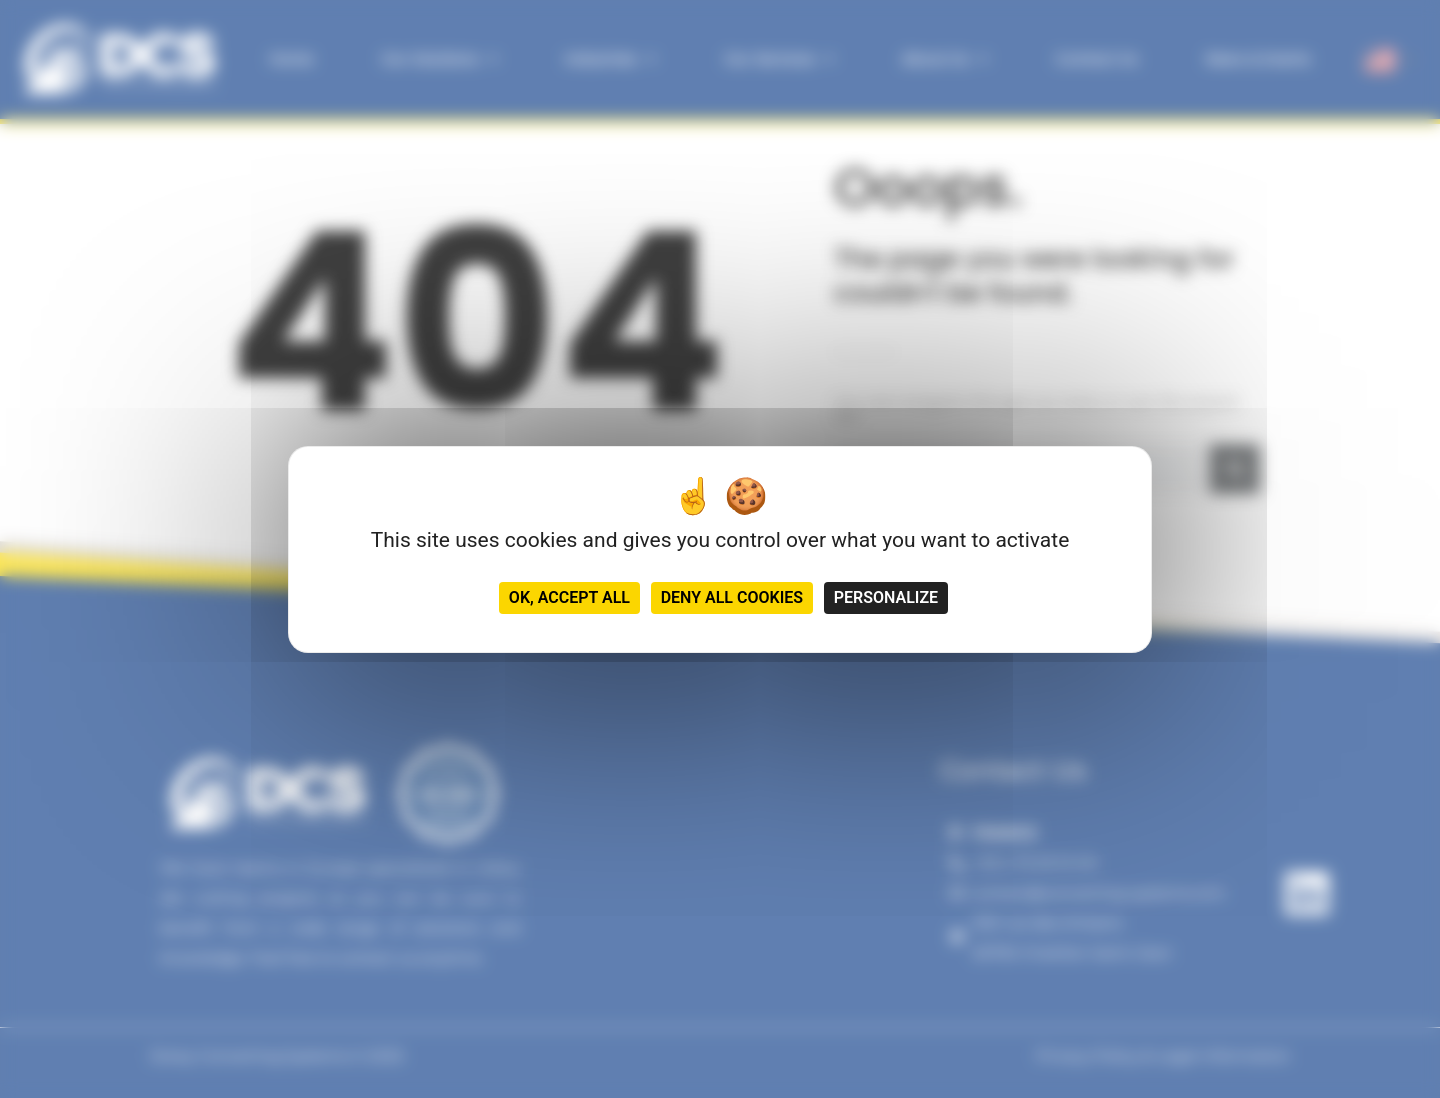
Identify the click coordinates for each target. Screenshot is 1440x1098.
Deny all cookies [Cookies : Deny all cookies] (732, 597)
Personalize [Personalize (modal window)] (886, 597)
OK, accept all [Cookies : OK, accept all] (569, 597)
